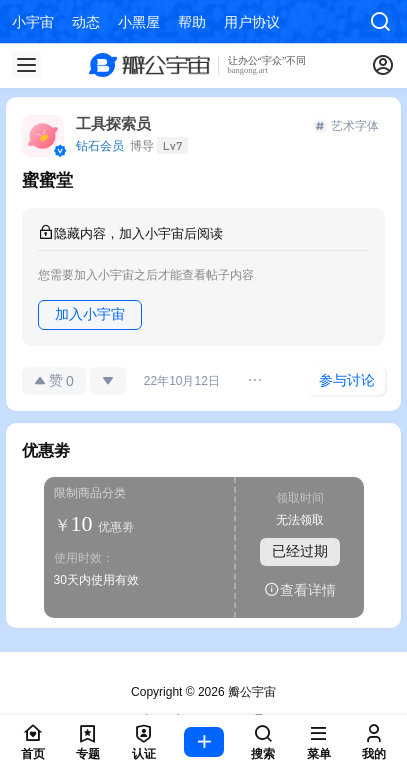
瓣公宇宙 (250, 692)
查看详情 (300, 589)
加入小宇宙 (90, 314)
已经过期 (300, 551)
